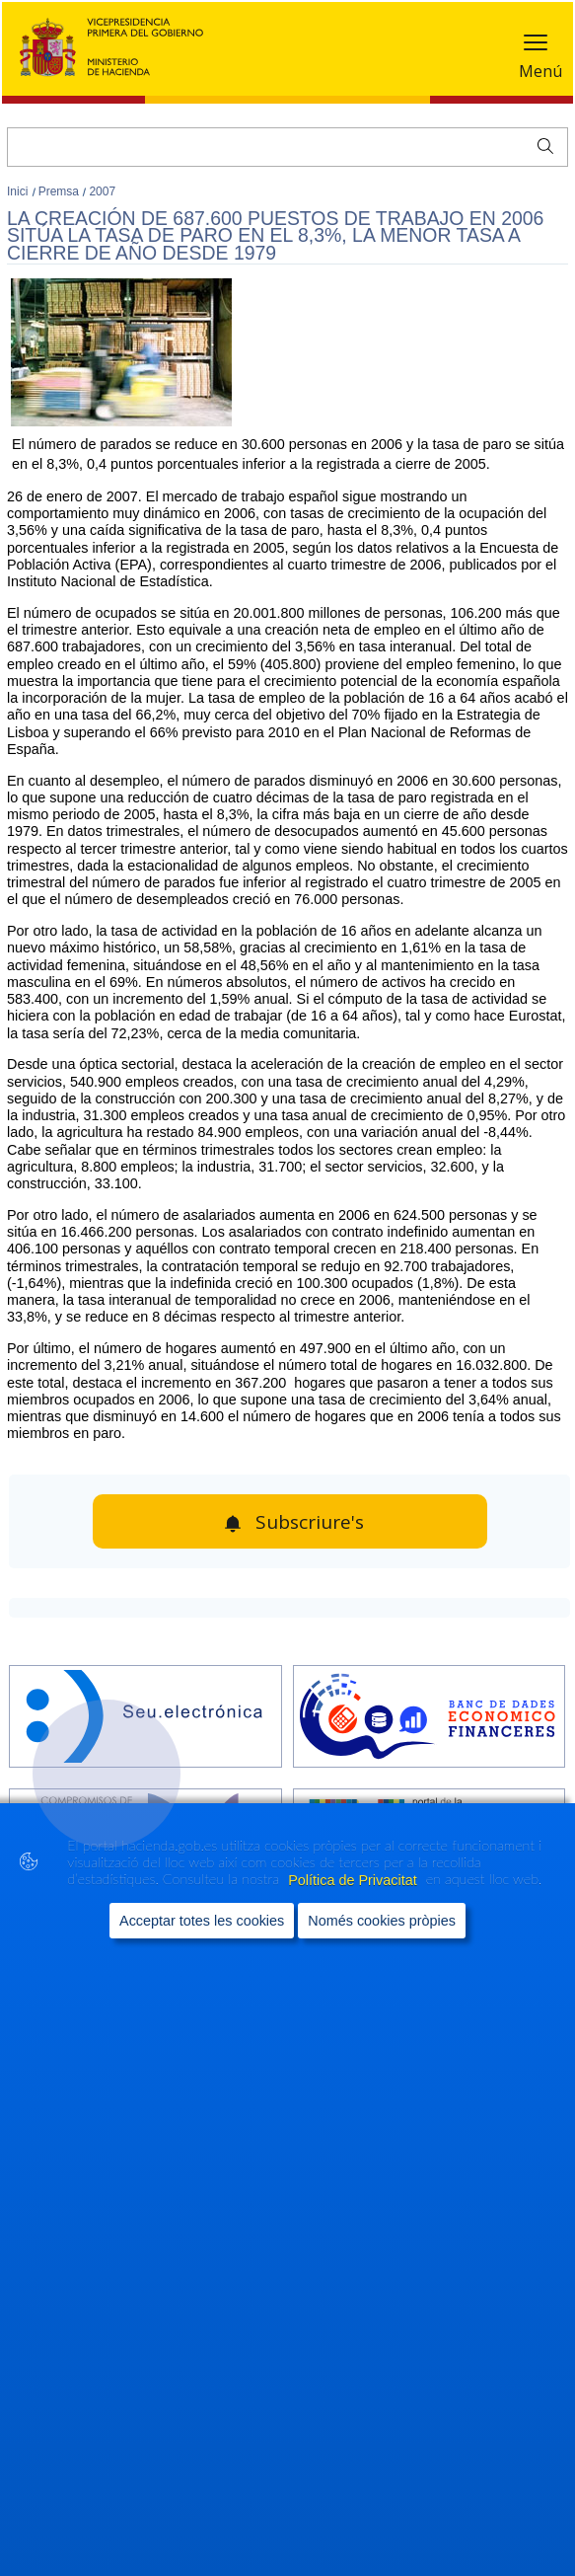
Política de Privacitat (354, 1880)
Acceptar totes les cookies (201, 1921)
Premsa (60, 191)
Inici (19, 191)
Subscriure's (309, 1522)
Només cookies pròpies (382, 1921)
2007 (102, 191)
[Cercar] (287, 147)
